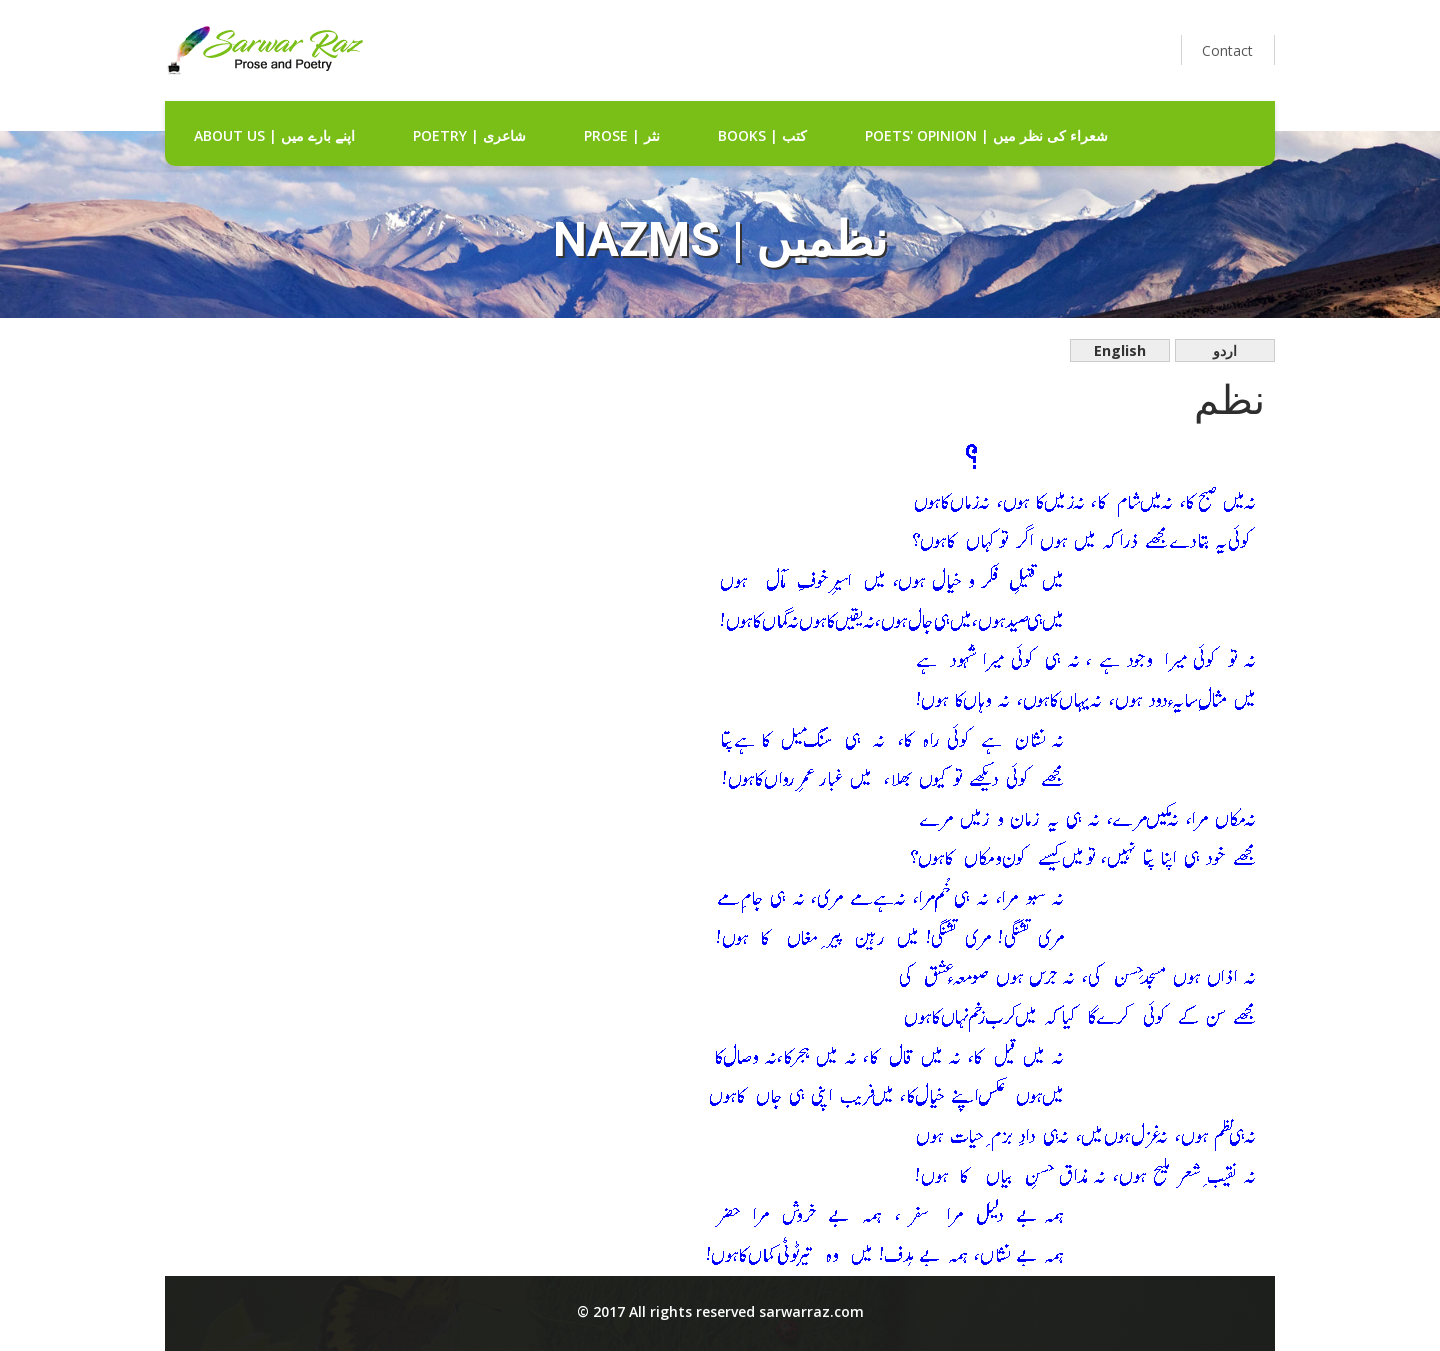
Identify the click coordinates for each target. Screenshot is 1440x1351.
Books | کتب (762, 135)
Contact (1227, 50)
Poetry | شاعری (469, 135)
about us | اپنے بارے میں (274, 135)
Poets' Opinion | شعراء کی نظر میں (986, 135)
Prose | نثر (622, 135)
